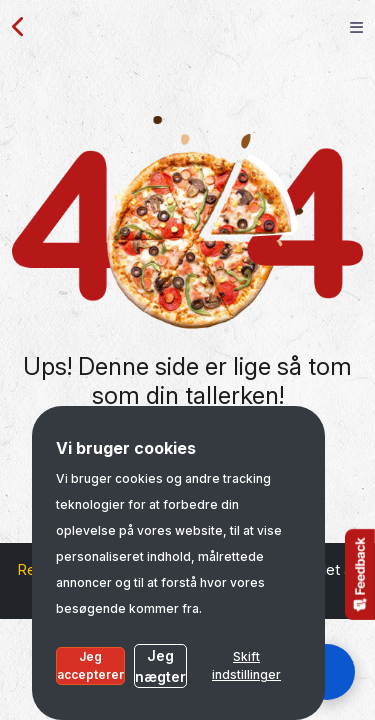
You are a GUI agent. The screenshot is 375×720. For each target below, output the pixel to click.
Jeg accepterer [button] (90, 665)
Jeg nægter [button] (160, 666)
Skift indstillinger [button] (246, 665)
